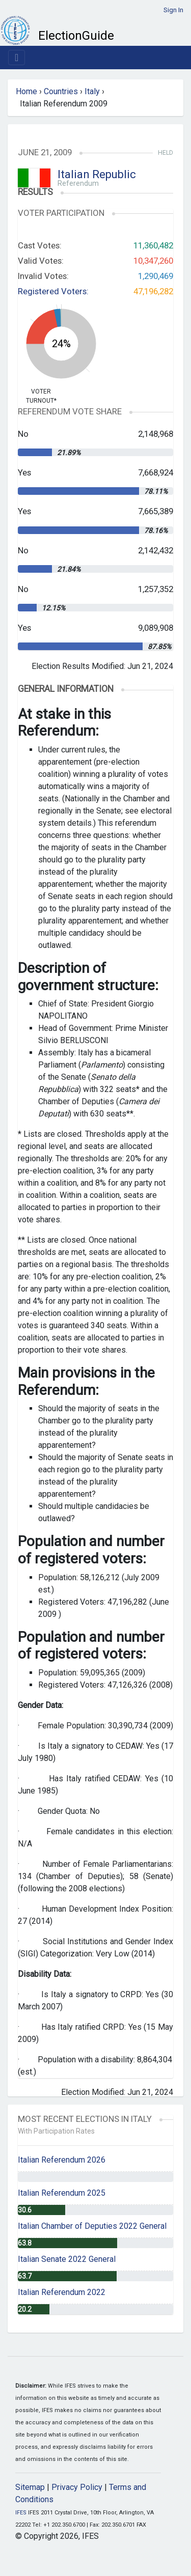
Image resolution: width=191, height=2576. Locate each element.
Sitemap (30, 2487)
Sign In (173, 10)
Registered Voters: (53, 291)
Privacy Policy (76, 2487)
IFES (20, 2512)
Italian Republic (97, 174)
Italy (92, 91)
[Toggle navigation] (16, 57)
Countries (61, 91)
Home (26, 91)
